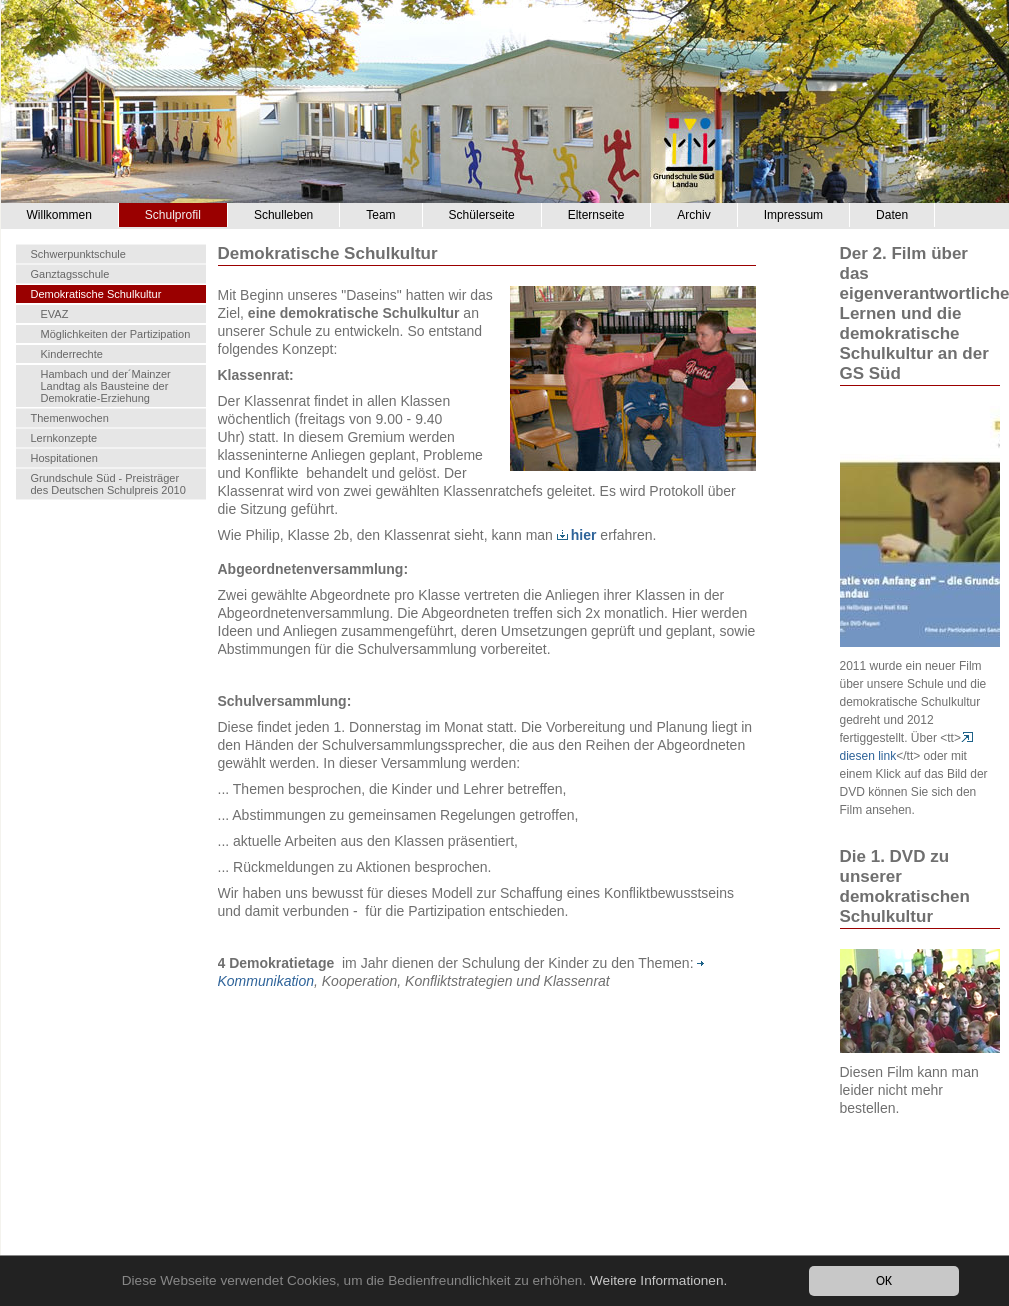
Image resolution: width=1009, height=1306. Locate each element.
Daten (892, 215)
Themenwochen (70, 418)
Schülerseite (482, 215)
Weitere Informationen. (658, 1280)
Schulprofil (173, 215)
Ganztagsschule (70, 274)
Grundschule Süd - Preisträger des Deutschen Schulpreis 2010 (108, 484)
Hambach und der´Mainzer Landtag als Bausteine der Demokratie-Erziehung (106, 386)
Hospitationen (64, 458)
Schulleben (283, 215)
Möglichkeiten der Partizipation (116, 334)
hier (577, 535)
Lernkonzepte (64, 438)
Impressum (793, 215)
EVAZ (55, 314)
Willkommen (59, 215)
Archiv (693, 215)
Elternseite (596, 215)
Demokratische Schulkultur (96, 294)
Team (380, 215)
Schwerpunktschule (78, 254)
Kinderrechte (72, 354)
